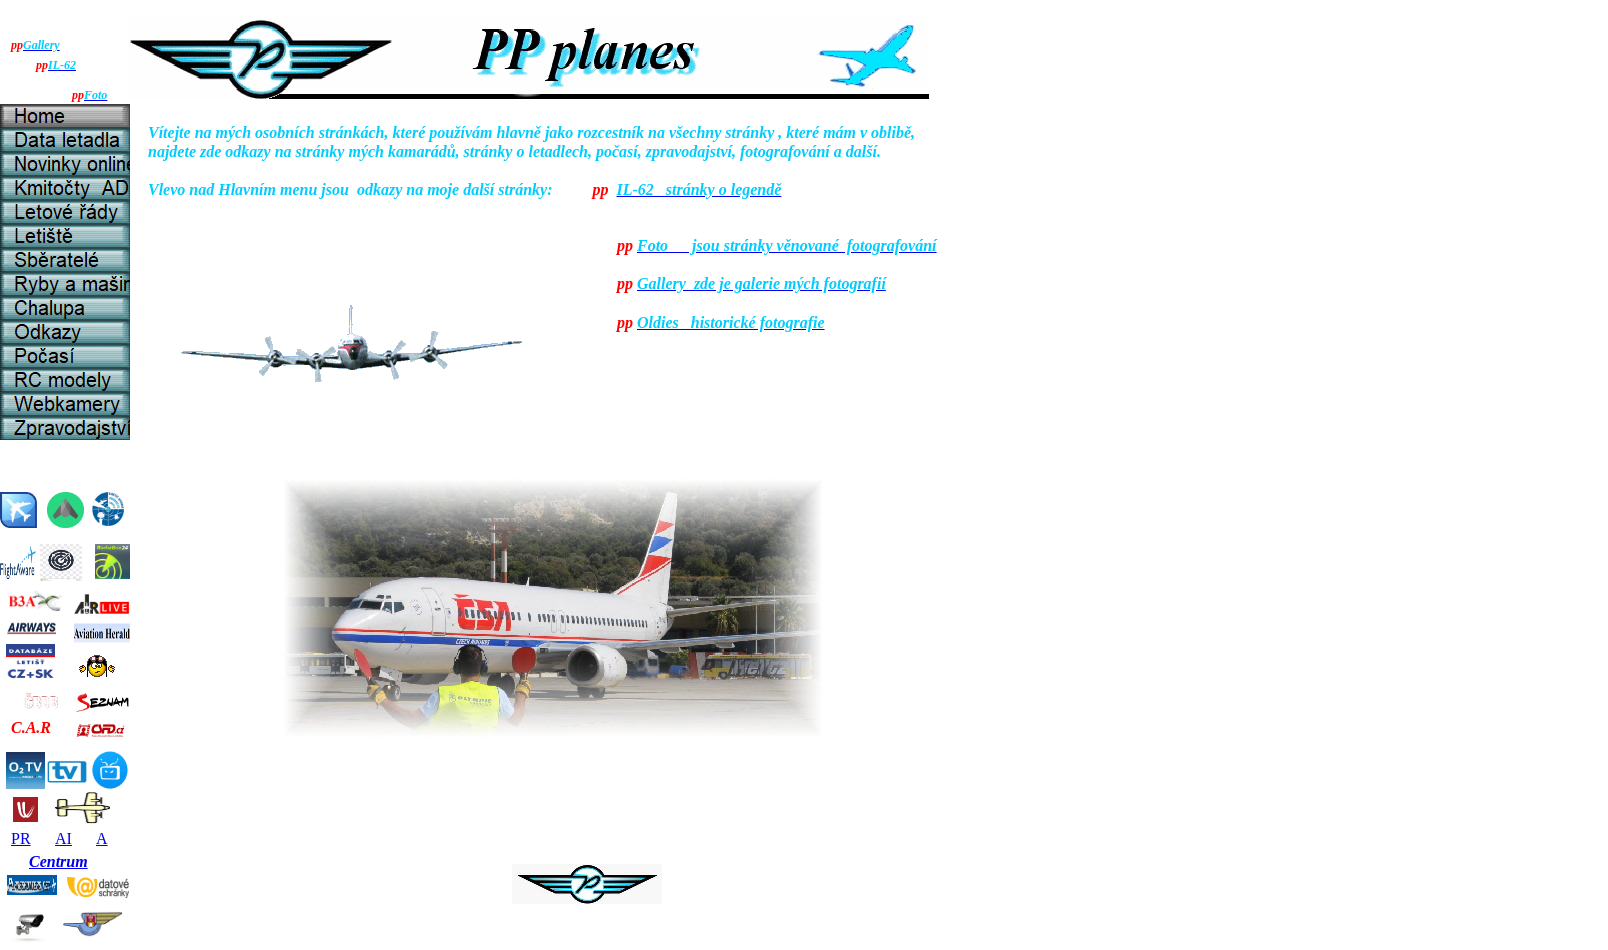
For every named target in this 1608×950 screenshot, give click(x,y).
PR (21, 838)
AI (63, 838)
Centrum (58, 861)
